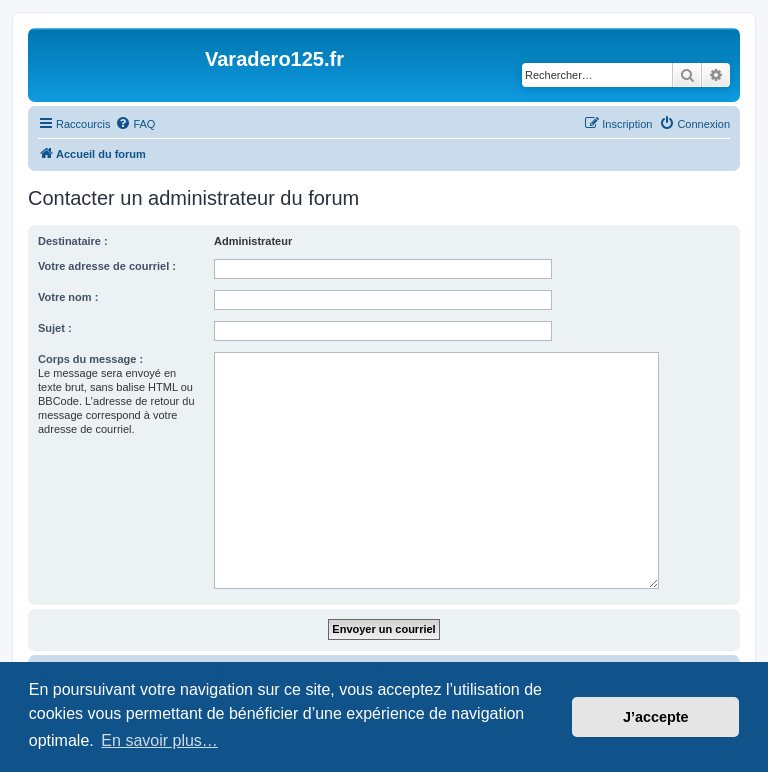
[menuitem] (135, 124)
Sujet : (55, 328)
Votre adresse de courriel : (107, 266)
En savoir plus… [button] (159, 740)
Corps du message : (90, 359)
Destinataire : (73, 241)
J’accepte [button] (656, 717)
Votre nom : (68, 297)
